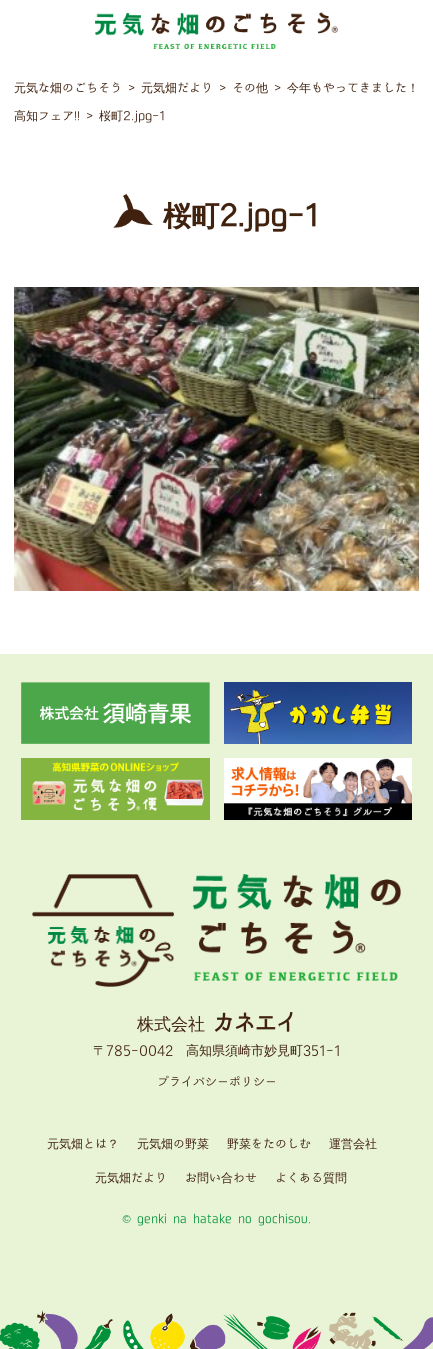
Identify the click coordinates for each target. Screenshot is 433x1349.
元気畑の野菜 (173, 1144)
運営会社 (353, 1144)
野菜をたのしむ (269, 1144)
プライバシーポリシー (217, 1082)
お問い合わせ (221, 1178)
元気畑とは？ (83, 1144)
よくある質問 (311, 1178)
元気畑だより (131, 1178)
